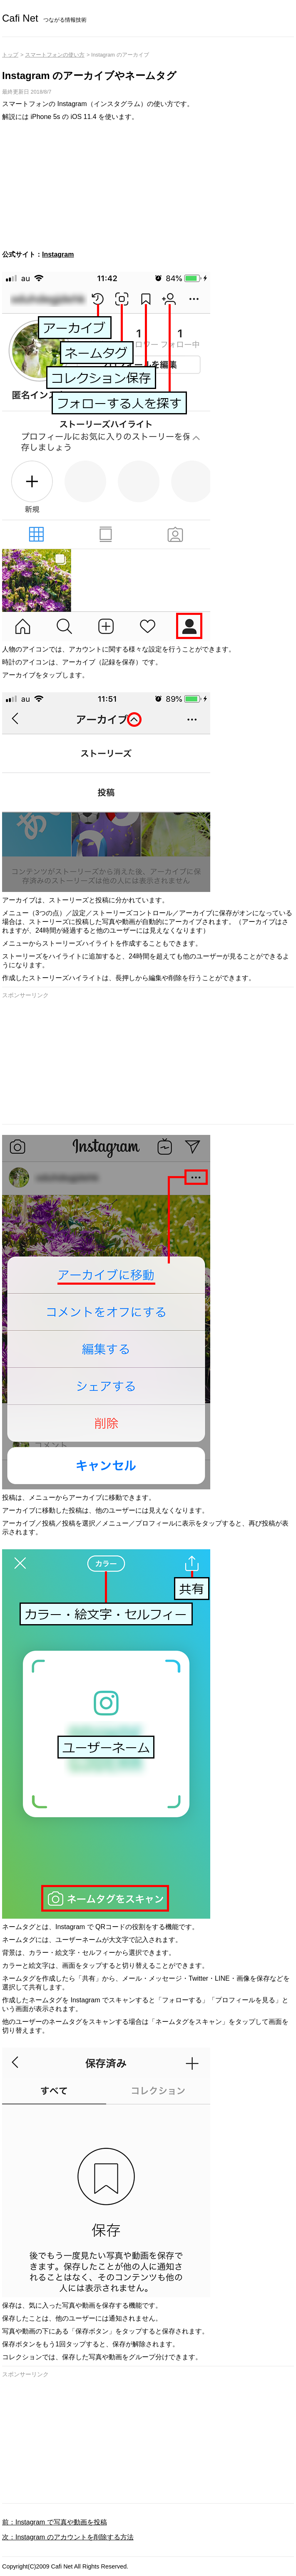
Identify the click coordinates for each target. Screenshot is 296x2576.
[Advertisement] (148, 186)
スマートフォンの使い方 (55, 55)
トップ (10, 55)
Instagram (58, 254)
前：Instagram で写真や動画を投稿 (54, 2522)
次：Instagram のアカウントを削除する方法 (68, 2537)
